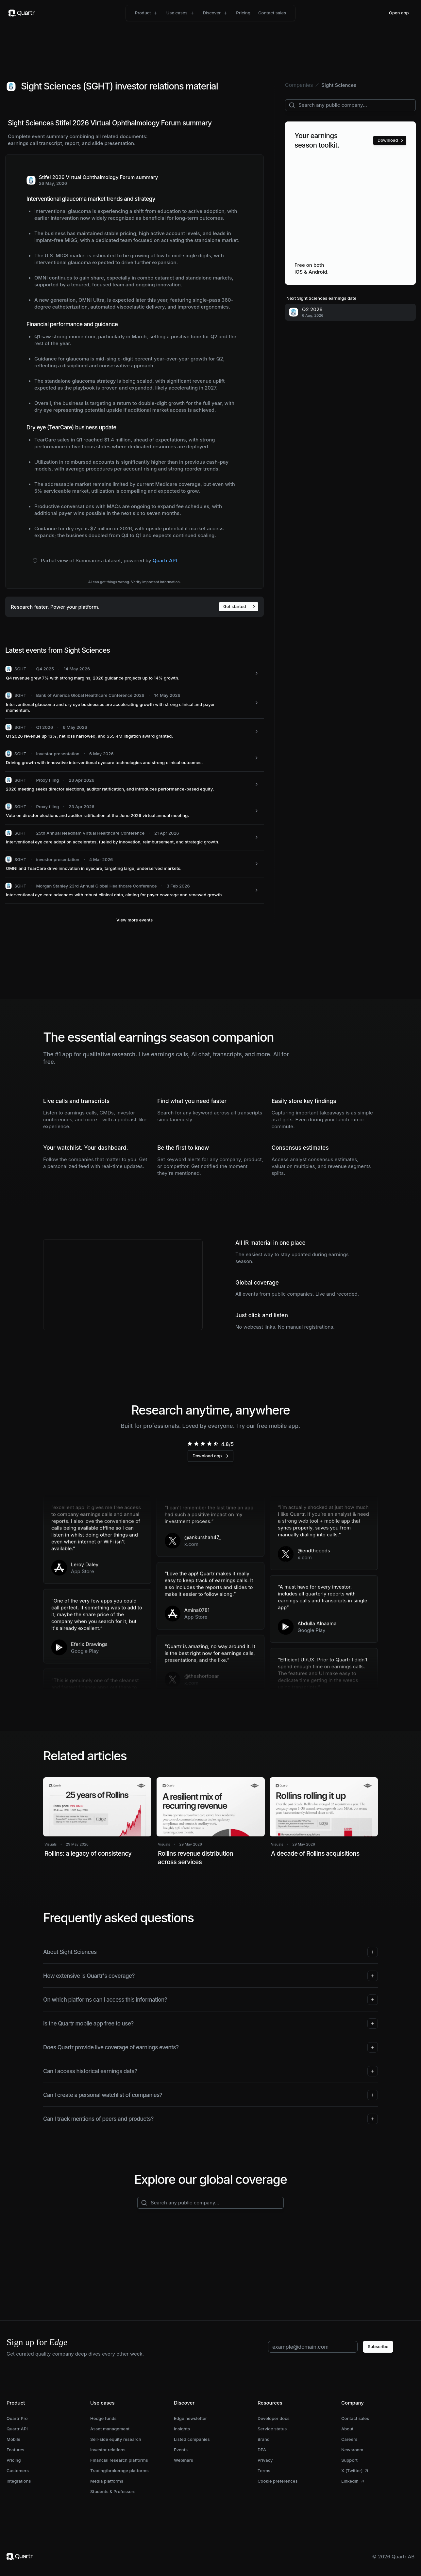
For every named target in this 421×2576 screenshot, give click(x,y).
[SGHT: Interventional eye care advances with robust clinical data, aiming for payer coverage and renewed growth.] (134, 890)
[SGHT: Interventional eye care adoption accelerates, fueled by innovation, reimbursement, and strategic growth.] (134, 837)
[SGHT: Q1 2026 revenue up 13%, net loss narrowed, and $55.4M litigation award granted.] (134, 732)
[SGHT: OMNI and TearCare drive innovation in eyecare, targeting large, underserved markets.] (134, 864)
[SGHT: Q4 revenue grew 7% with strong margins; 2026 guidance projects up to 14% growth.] (134, 674)
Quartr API (165, 560)
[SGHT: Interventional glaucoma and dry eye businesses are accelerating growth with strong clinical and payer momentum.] (134, 703)
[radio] (190, 1443)
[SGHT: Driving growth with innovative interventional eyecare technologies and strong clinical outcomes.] (134, 758)
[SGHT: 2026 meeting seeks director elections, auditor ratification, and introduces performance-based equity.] (134, 785)
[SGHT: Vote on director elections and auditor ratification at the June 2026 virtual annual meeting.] (134, 811)
